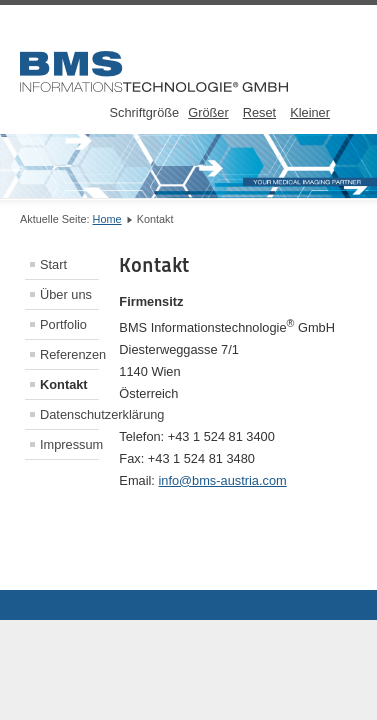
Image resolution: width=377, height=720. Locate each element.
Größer (208, 112)
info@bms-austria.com (222, 480)
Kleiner (310, 112)
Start (53, 264)
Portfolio (63, 324)
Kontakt (64, 384)
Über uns (66, 294)
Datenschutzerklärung (69, 414)
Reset (259, 112)
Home (107, 219)
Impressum (69, 444)
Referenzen (69, 354)
